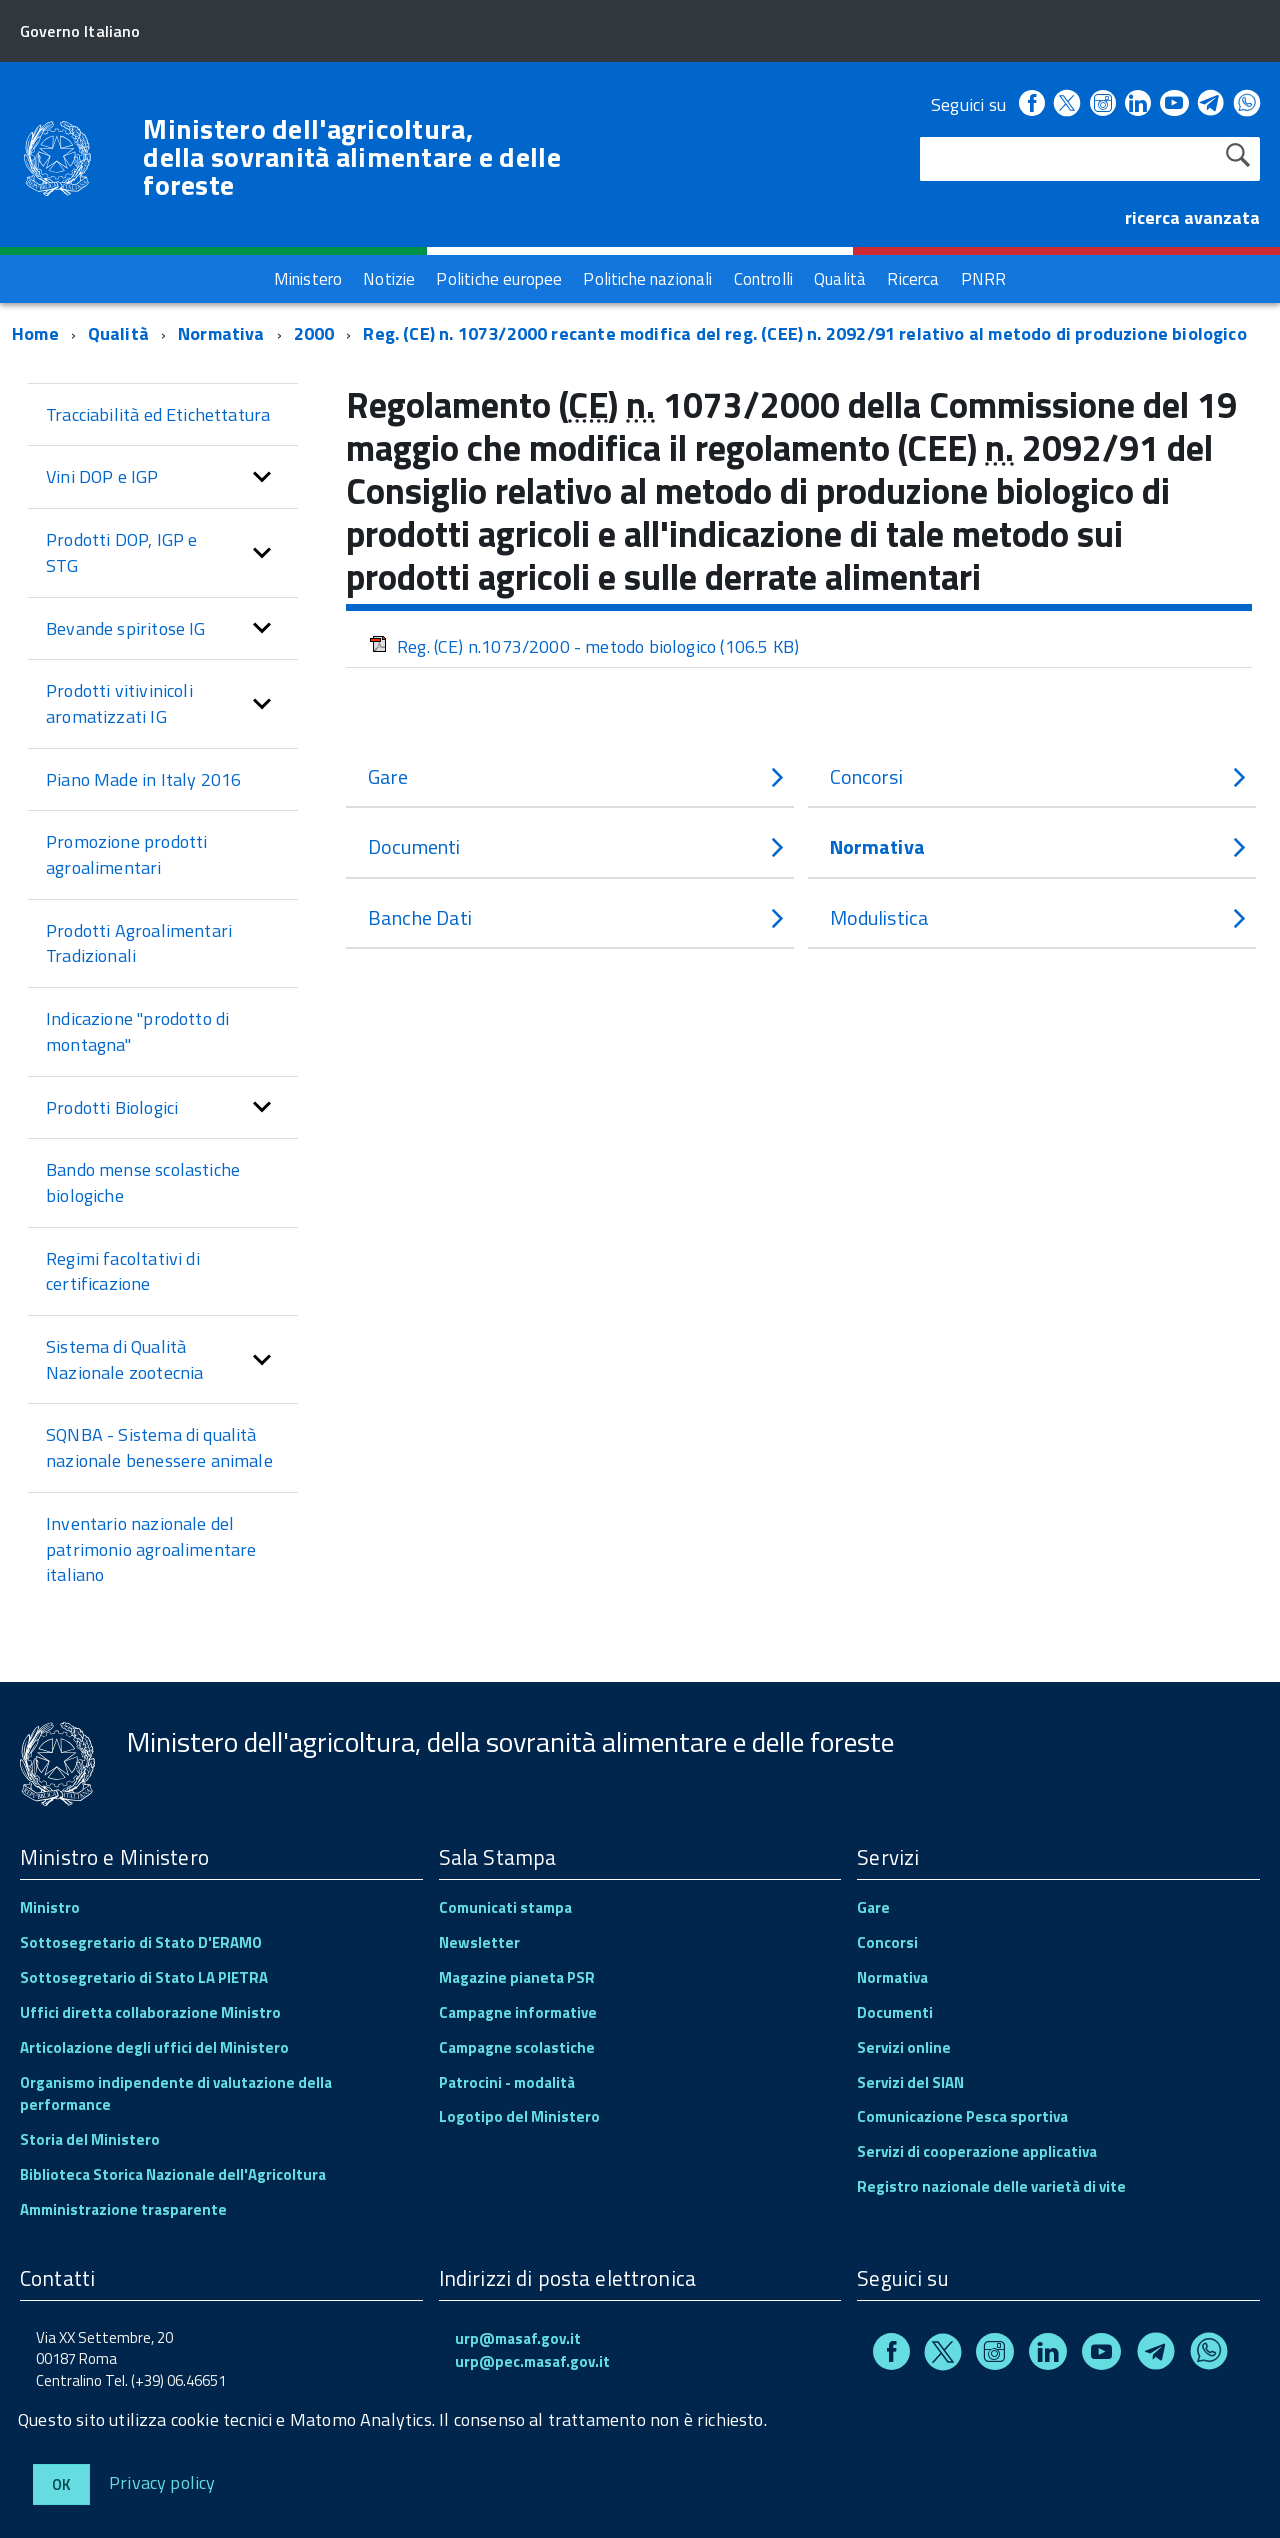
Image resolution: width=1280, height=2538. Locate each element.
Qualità (118, 331)
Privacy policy (162, 2481)
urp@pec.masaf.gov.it (532, 2359)
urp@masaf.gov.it (518, 2336)
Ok (61, 2484)
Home (35, 331)
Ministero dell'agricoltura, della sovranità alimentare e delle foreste (352, 157)
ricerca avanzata (1192, 217)
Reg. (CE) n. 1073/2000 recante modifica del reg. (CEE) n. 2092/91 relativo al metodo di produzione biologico (804, 331)
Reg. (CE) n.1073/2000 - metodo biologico (584, 644)
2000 (314, 331)
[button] (262, 475)
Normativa (221, 331)
